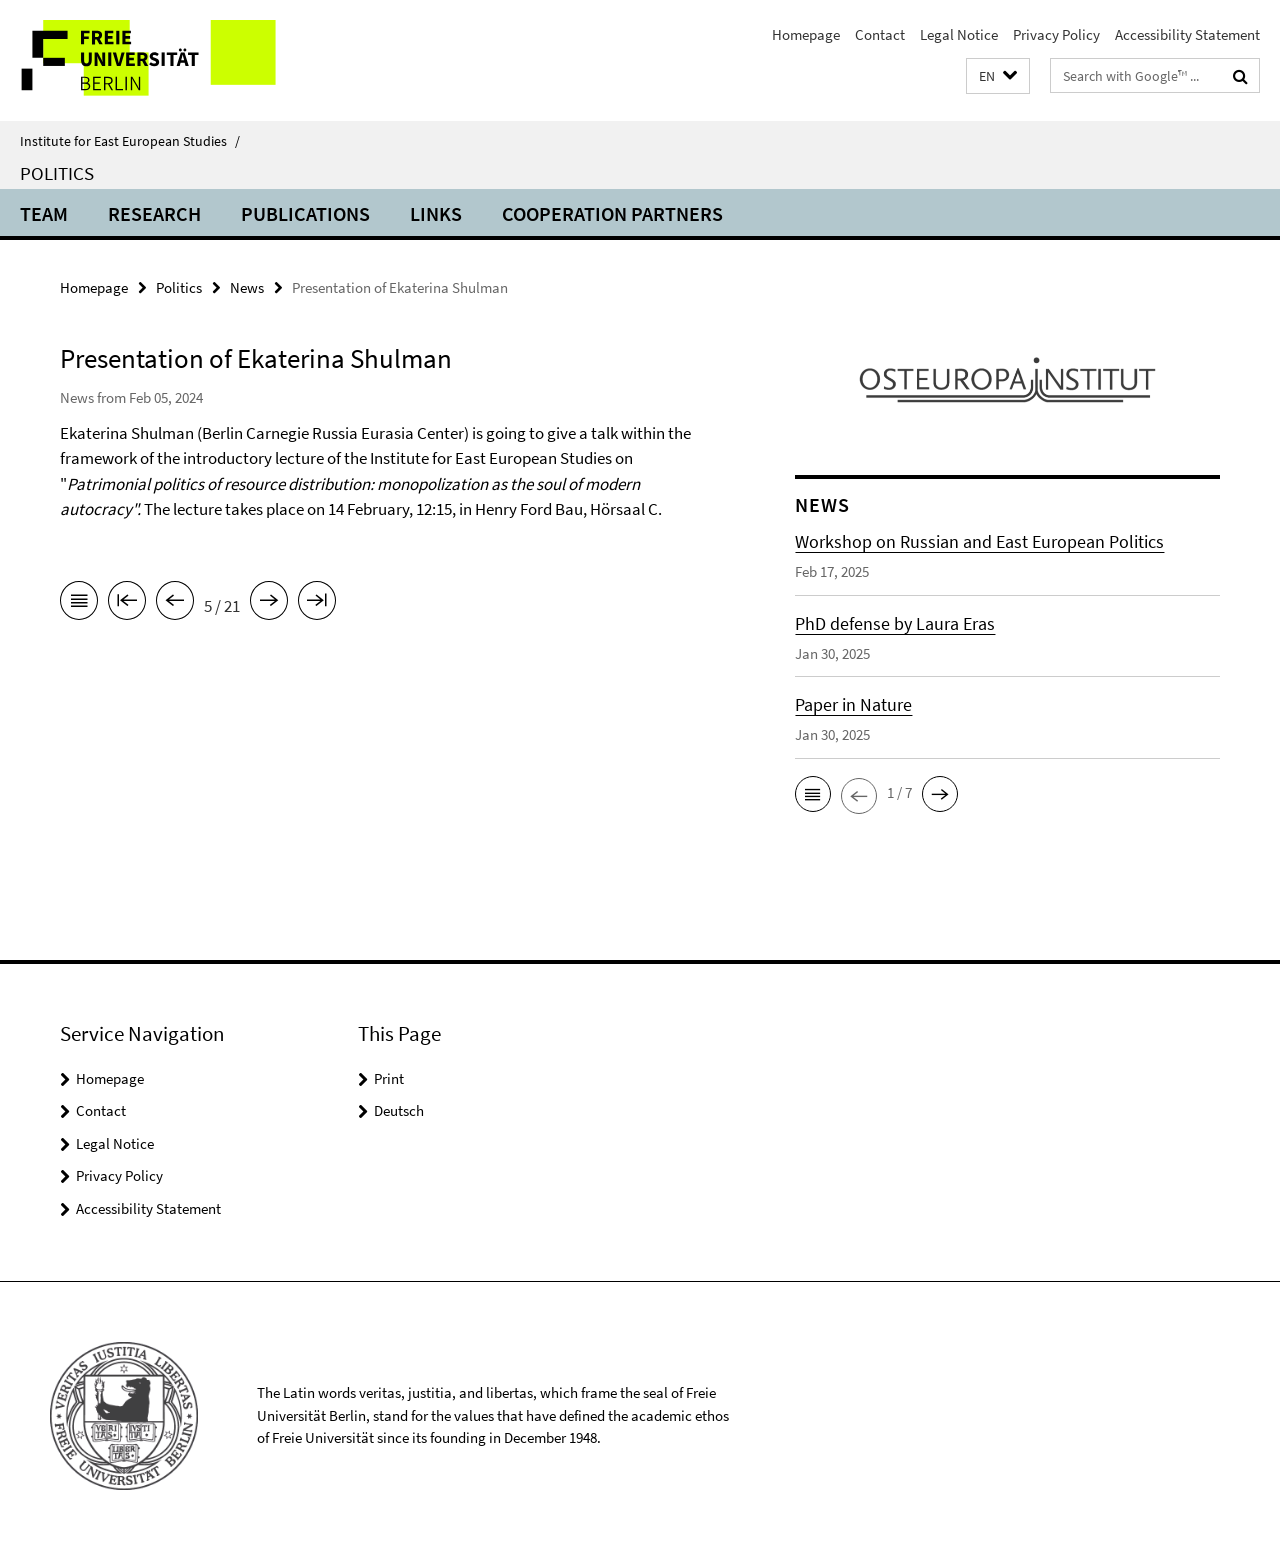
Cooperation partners (612, 213)
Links (436, 213)
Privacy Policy (1056, 34)
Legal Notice (959, 34)
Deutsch (399, 1110)
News (247, 287)
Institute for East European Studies (130, 141)
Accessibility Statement (1187, 34)
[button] (998, 76)
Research (154, 213)
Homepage (806, 34)
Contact (880, 34)
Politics (57, 173)
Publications (305, 213)
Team (44, 213)
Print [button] (389, 1078)
